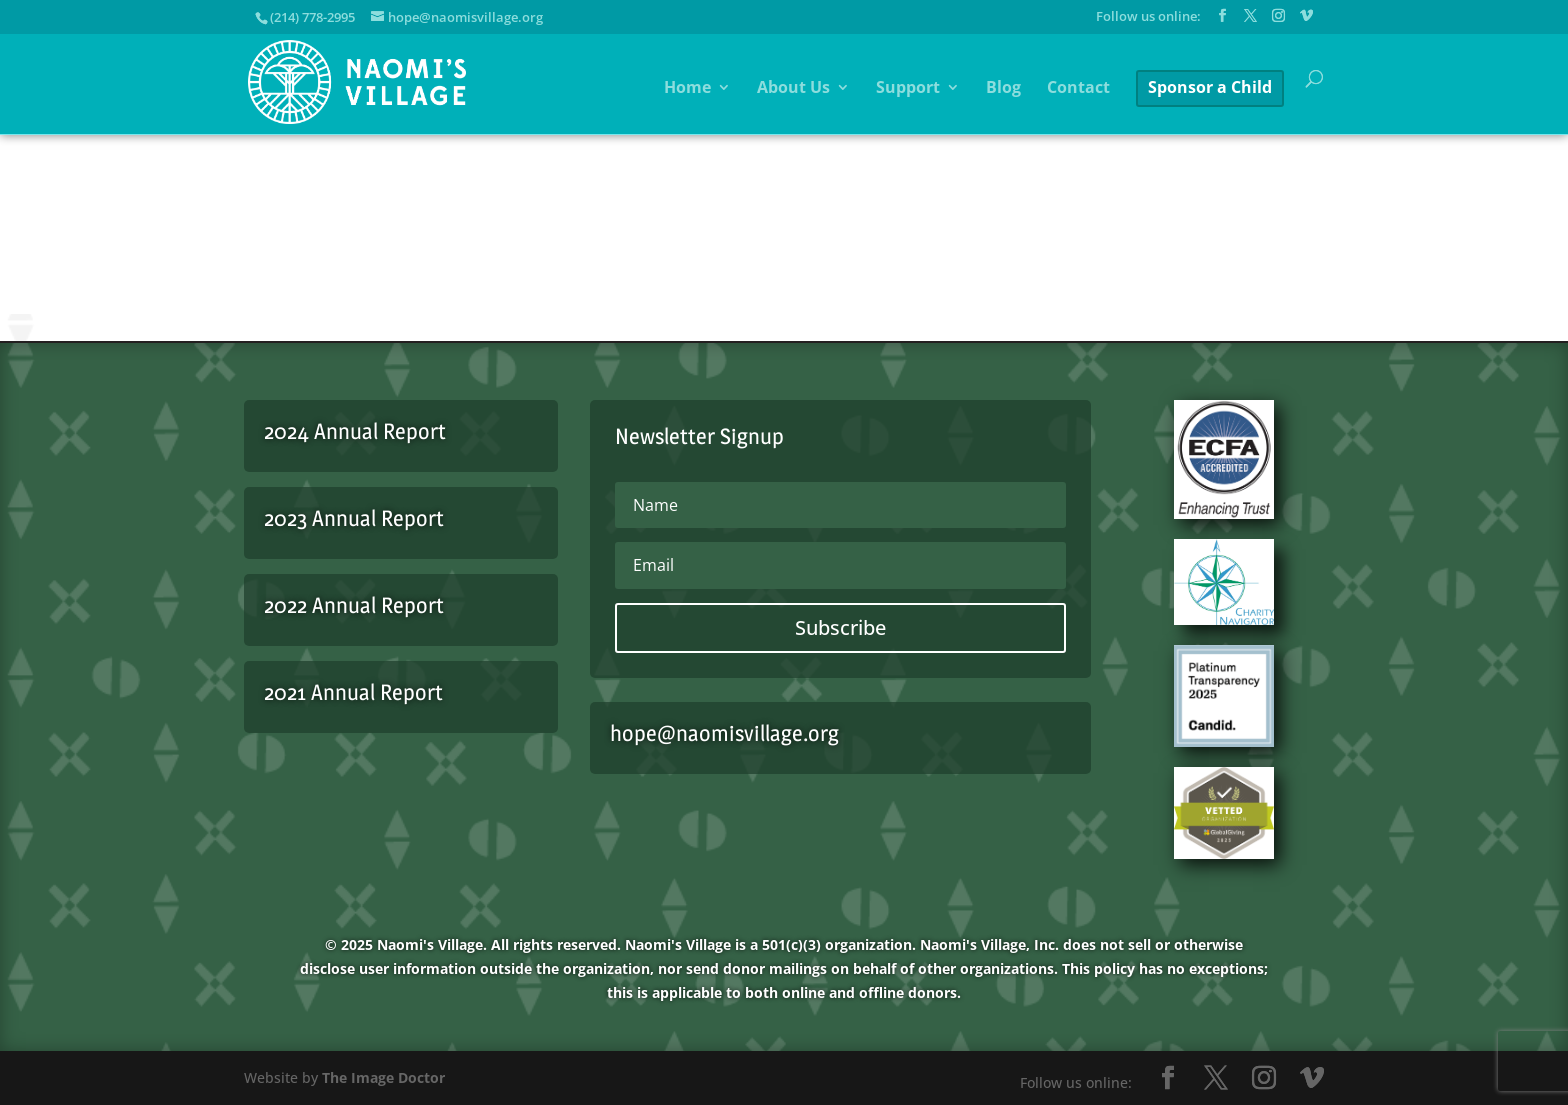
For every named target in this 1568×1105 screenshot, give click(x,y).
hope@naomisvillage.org (724, 733)
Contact (1078, 89)
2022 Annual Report (354, 605)
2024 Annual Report (355, 431)
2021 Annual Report (353, 692)
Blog (1003, 89)
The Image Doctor (383, 1077)
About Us (793, 89)
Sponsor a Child (1210, 87)
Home (687, 89)
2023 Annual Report (354, 518)
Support (908, 89)
